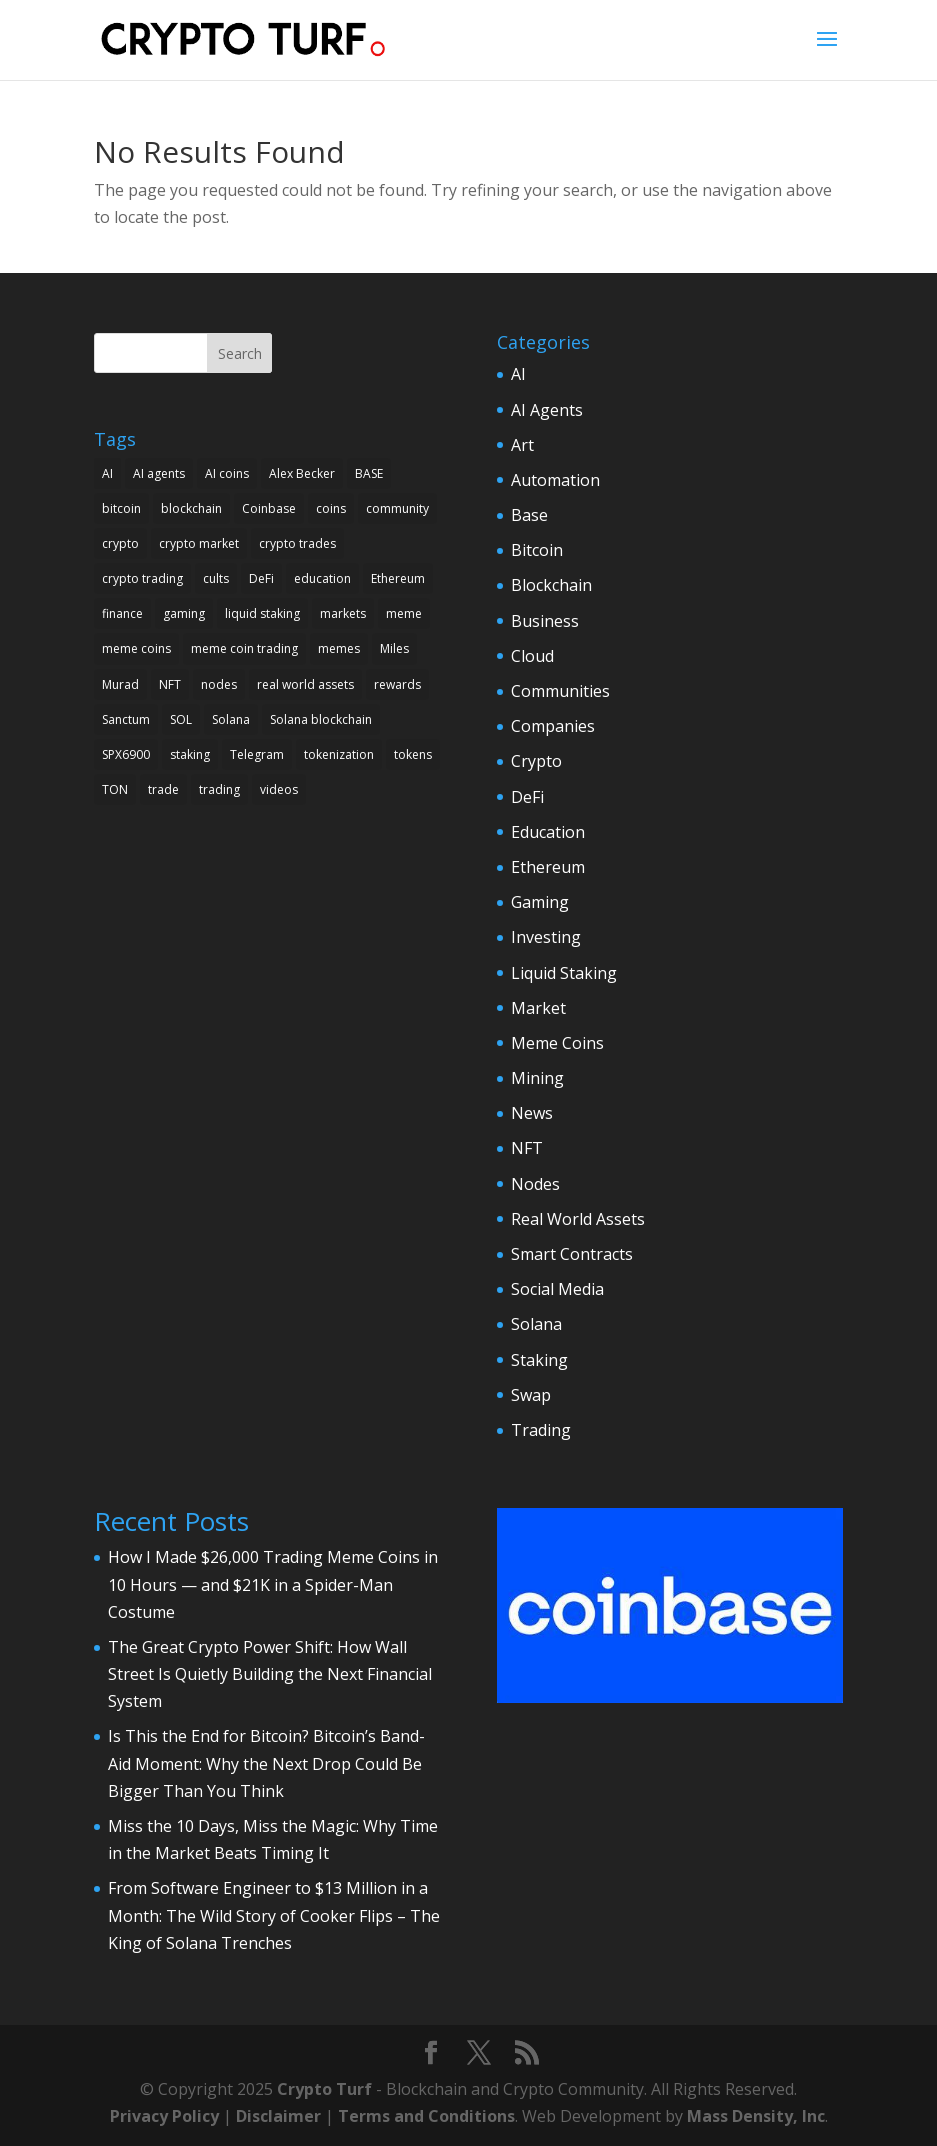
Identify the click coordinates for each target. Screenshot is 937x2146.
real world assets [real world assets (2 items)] (305, 684)
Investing (546, 937)
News (532, 1113)
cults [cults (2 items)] (216, 578)
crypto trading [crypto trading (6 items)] (142, 578)
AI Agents (547, 410)
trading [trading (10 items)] (219, 789)
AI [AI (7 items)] (107, 473)
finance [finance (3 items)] (122, 613)
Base (529, 515)
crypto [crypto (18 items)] (120, 543)
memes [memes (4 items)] (339, 648)
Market (538, 1008)
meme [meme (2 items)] (404, 613)
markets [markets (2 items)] (343, 613)
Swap (531, 1395)
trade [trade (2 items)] (163, 789)
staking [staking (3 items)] (190, 754)
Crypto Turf (324, 2089)
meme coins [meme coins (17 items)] (136, 648)
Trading (541, 1430)
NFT (527, 1148)
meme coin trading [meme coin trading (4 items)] (244, 648)
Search (240, 353)
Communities (560, 691)
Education (548, 832)
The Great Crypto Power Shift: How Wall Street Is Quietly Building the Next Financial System (270, 1674)
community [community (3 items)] (397, 508)
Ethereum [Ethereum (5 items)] (398, 578)
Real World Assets (578, 1219)
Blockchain (551, 585)
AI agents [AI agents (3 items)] (159, 473)
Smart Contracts (572, 1254)
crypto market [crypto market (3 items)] (199, 543)
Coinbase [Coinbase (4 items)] (269, 508)
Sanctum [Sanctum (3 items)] (126, 719)
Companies (553, 726)
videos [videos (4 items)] (279, 789)
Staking (539, 1360)
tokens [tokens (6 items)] (413, 754)
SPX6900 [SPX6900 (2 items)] (126, 754)
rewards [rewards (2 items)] (397, 684)
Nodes (535, 1184)
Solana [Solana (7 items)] (231, 719)
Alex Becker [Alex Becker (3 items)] (302, 473)
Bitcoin (537, 550)
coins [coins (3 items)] (331, 508)
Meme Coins (557, 1043)
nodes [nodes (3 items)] (219, 684)
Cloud (532, 656)
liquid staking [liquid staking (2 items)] (262, 613)
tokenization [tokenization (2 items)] (339, 754)
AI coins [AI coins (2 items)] (227, 473)
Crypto (536, 761)
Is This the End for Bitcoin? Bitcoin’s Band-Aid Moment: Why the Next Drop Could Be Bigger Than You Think (266, 1763)
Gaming (540, 902)
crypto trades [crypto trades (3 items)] (297, 543)
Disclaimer (278, 2116)
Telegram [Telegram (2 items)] (257, 754)
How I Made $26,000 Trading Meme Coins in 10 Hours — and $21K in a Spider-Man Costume (273, 1584)
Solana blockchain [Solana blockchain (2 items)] (321, 719)
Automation (555, 480)
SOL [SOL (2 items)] (181, 719)
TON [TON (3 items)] (115, 789)
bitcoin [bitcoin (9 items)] (121, 508)
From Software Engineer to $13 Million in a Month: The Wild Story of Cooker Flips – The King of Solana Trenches (274, 1915)
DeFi (527, 797)
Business (545, 621)
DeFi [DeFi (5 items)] (261, 578)
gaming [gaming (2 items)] (184, 613)
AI (518, 374)
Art (522, 445)
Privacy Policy (164, 2116)
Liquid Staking (564, 973)
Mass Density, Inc (756, 2116)
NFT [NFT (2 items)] (170, 684)
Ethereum (548, 867)
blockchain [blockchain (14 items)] (191, 508)
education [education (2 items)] (322, 578)
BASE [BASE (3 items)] (369, 473)
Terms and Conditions (426, 2116)
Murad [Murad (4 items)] (120, 684)
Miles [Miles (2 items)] (394, 648)
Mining (537, 1078)
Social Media (557, 1289)
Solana (536, 1324)
